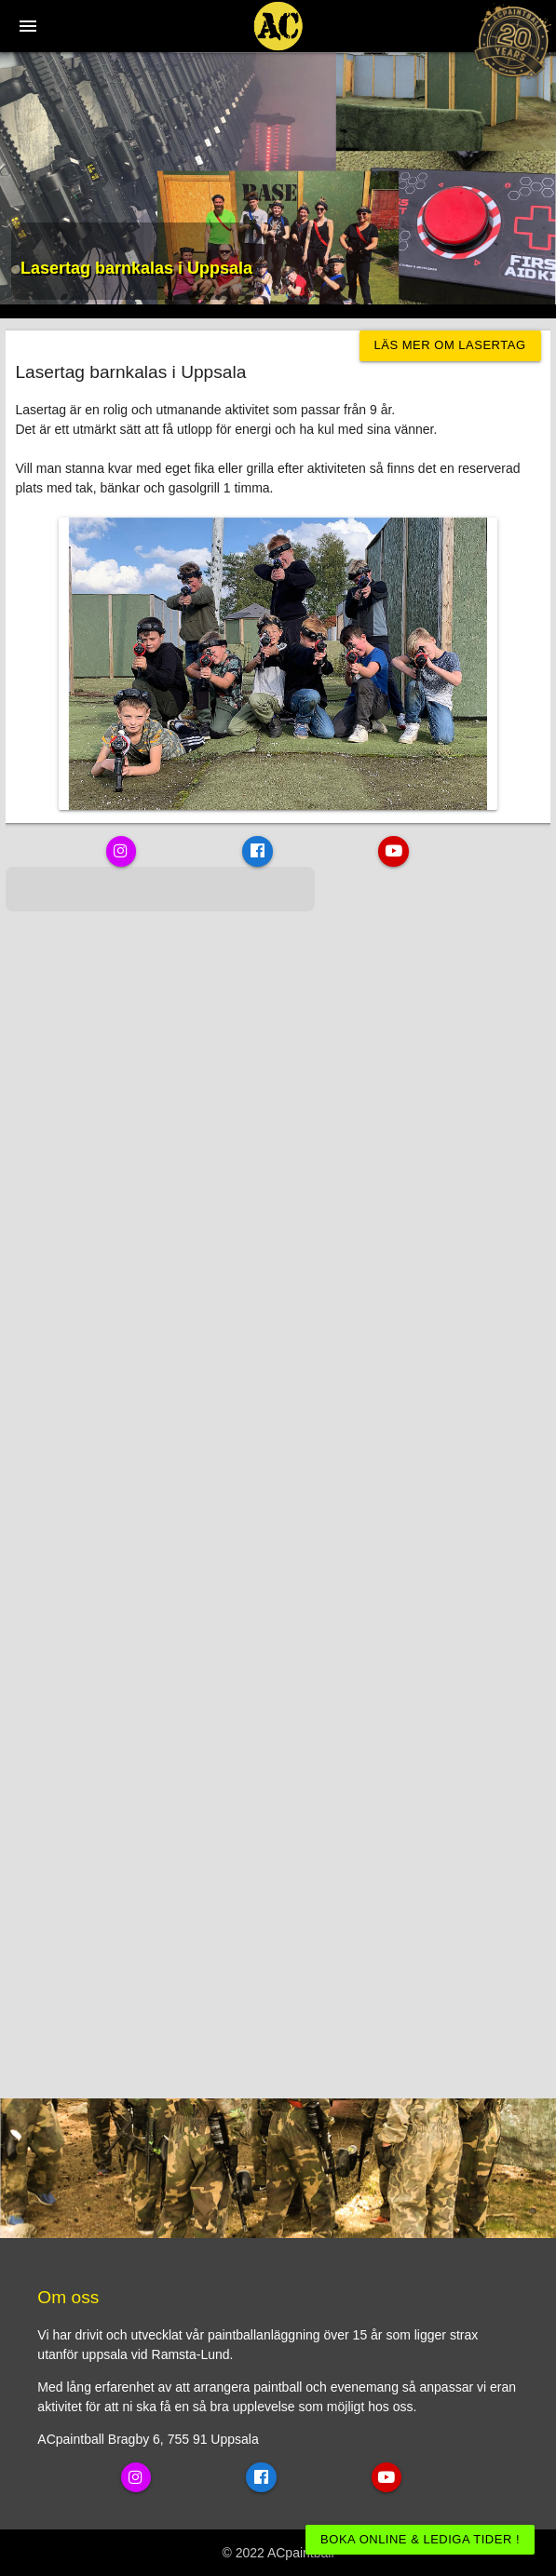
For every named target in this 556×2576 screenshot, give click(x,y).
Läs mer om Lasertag (450, 345)
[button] (15, 930)
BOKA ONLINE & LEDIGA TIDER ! (420, 2539)
